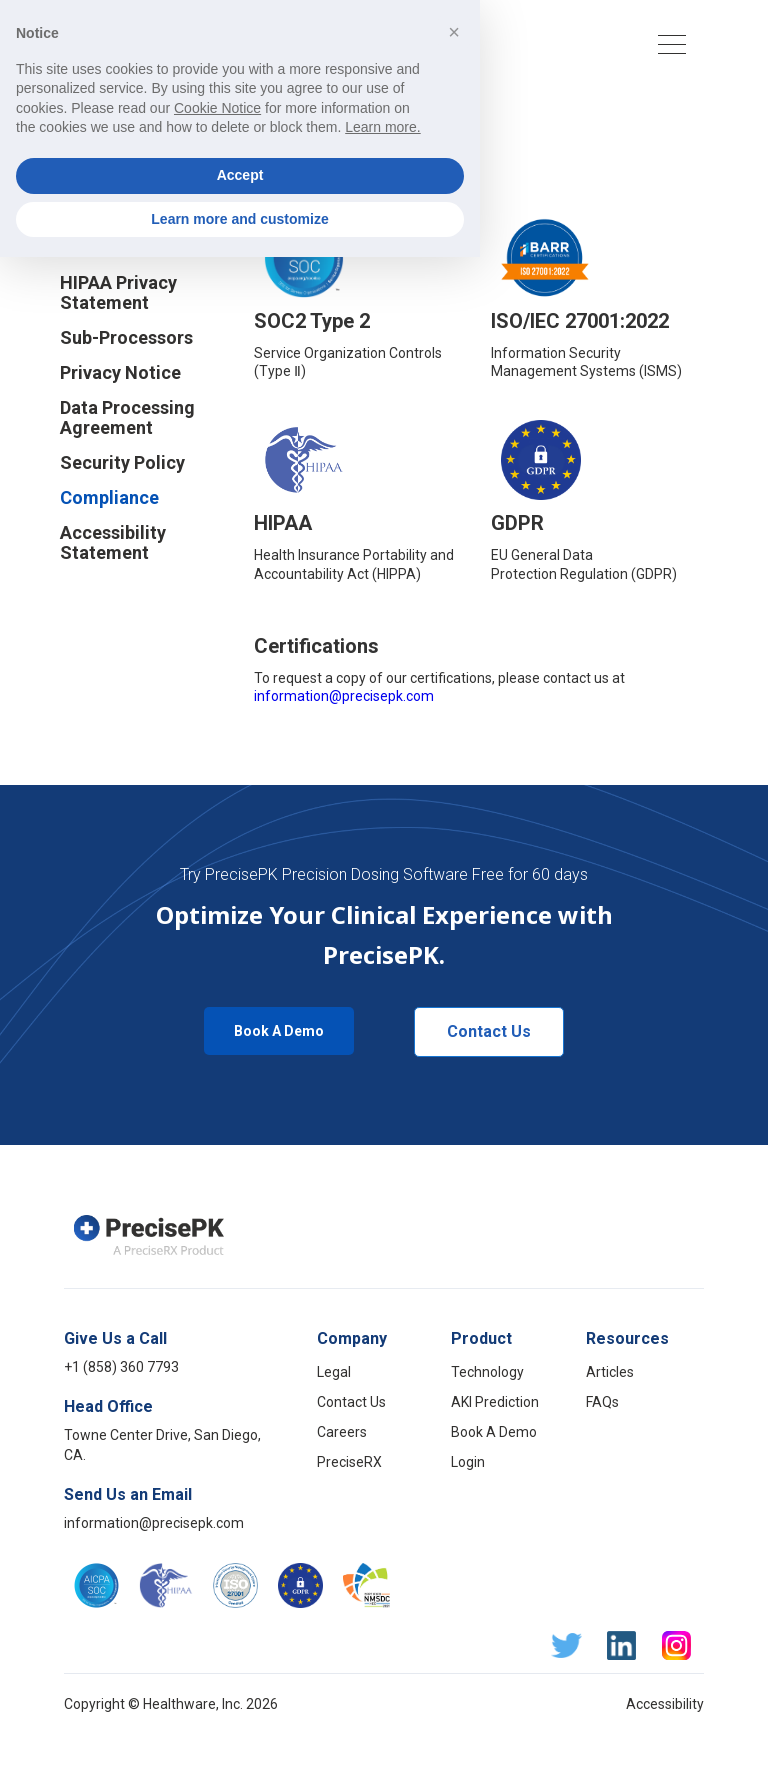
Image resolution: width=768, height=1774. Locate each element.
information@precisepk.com (344, 696)
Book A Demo (279, 1031)
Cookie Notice (119, 248)
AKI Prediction (495, 1402)
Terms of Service (131, 158)
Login (468, 1462)
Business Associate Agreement (140, 203)
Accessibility (665, 1704)
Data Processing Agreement (127, 418)
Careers (342, 1432)
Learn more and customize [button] (239, 1735)
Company (352, 1338)
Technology (487, 1372)
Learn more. (382, 1644)
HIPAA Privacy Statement (118, 293)
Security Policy (122, 463)
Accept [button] (240, 1692)
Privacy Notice (120, 373)
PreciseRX (349, 1462)
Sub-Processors (126, 338)
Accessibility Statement (113, 543)
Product (481, 1338)
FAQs (602, 1402)
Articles (610, 1372)
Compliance (109, 498)
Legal (334, 1372)
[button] (476, 44)
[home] (156, 44)
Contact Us (489, 1031)
